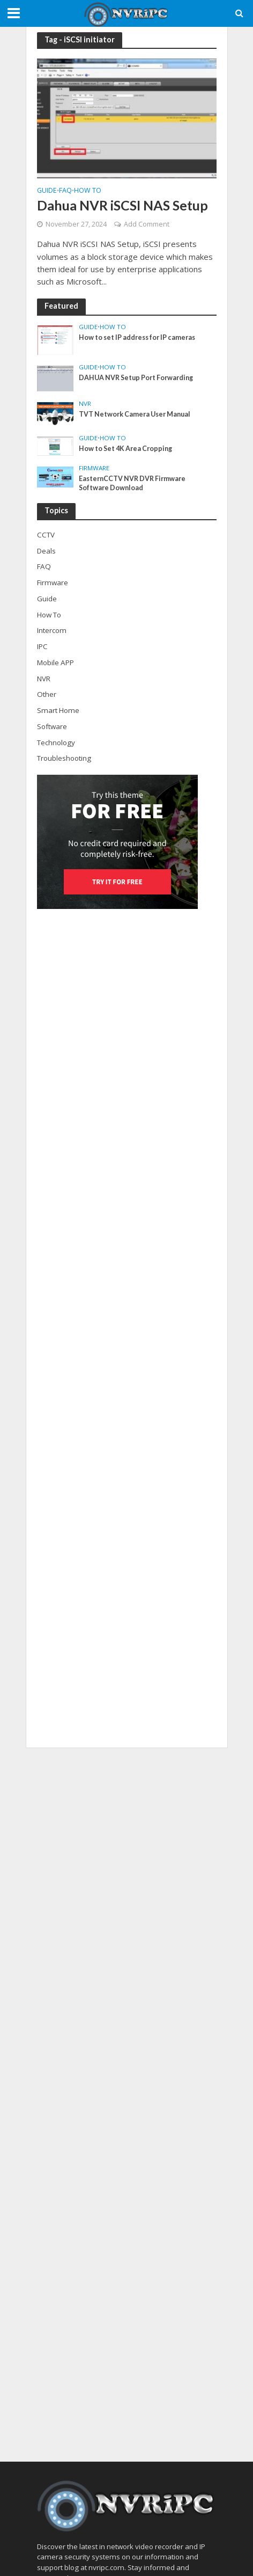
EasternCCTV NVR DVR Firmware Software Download (132, 483)
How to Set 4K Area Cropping (125, 449)
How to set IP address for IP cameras (137, 337)
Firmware (94, 468)
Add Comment (146, 224)
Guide (47, 191)
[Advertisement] (126, 2104)
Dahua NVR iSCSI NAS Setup (122, 205)
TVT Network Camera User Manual (134, 414)
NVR (85, 403)
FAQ (65, 191)
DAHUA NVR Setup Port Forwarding (136, 378)
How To (87, 191)
